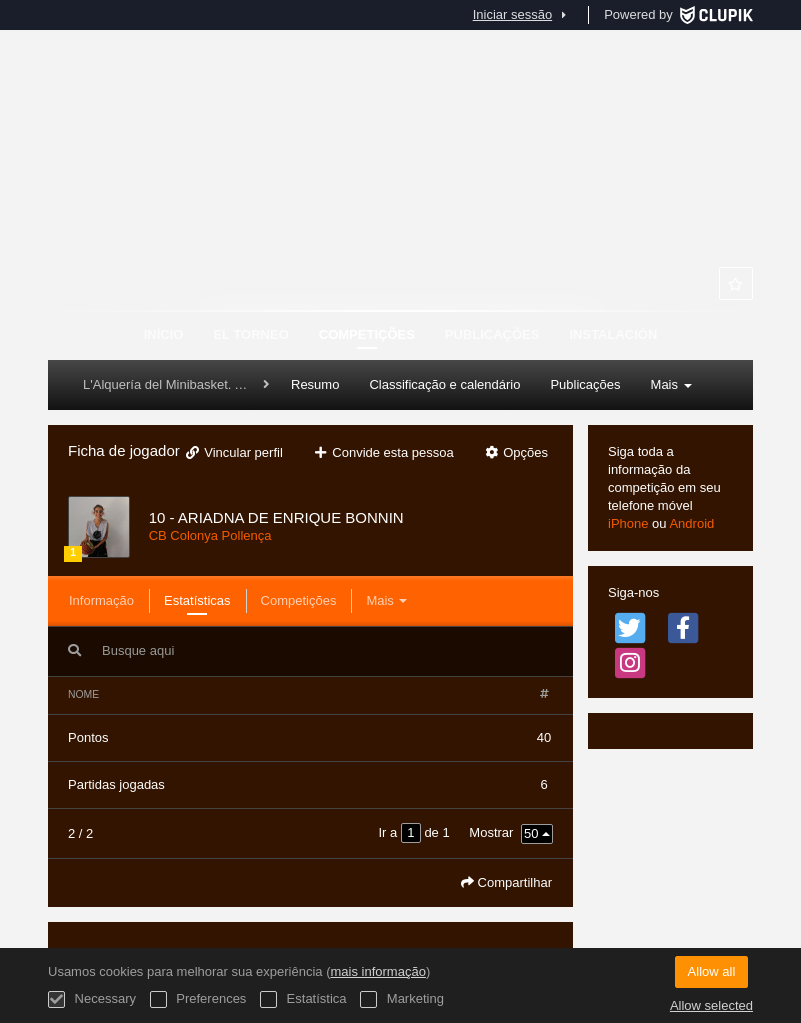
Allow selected (711, 1005)
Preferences (198, 999)
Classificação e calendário (444, 384)
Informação (101, 600)
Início (164, 334)
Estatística (303, 999)
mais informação (378, 971)
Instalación (613, 334)
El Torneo (250, 334)
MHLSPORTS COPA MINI (401, 210)
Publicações (492, 334)
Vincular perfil (233, 452)
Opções (515, 452)
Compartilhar (506, 882)
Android (691, 523)
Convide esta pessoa (382, 452)
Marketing (402, 999)
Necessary (92, 999)
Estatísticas (197, 600)
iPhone (628, 523)
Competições (367, 334)
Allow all (712, 971)
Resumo (315, 384)
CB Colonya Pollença (210, 535)
